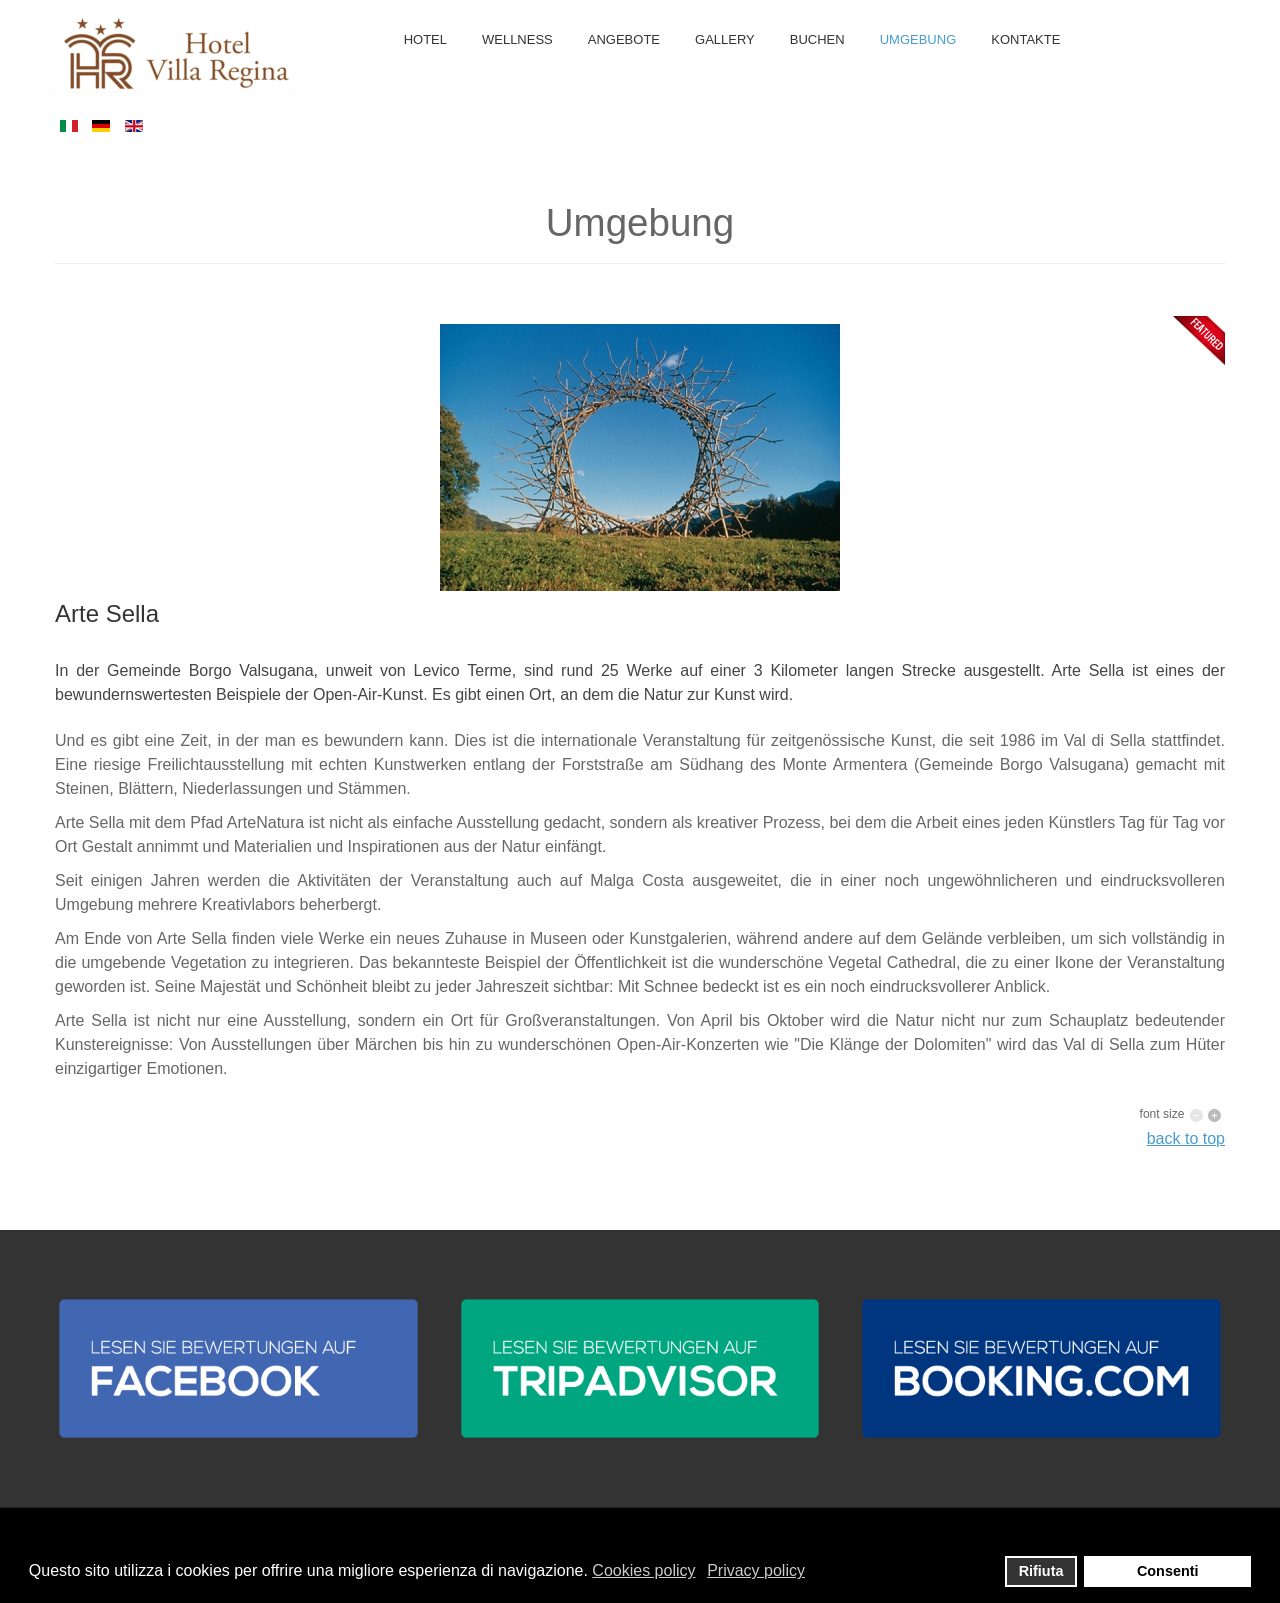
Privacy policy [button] (756, 1570)
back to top (1186, 1138)
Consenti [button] (1168, 1571)
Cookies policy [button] (643, 1570)
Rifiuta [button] (1041, 1571)
